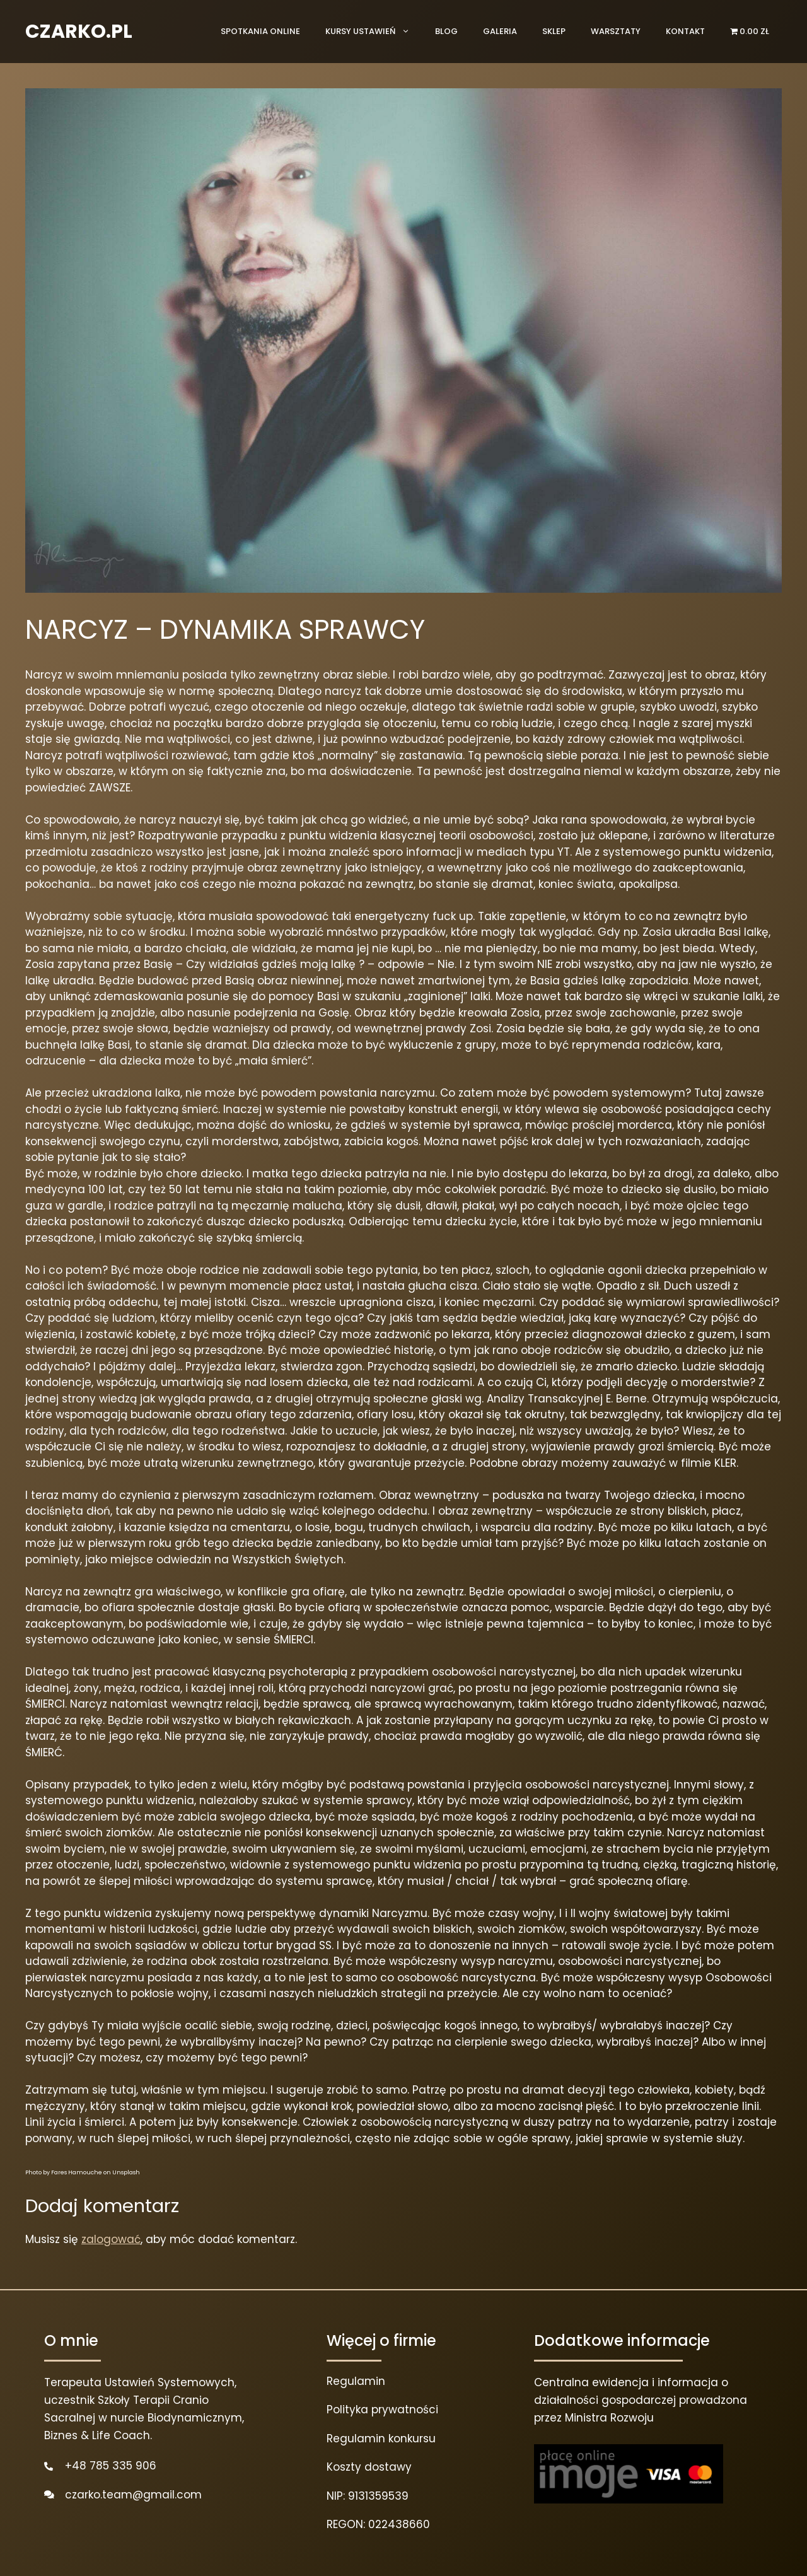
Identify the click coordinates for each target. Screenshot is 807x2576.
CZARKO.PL (78, 31)
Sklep (554, 31)
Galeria (500, 31)
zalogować (111, 2239)
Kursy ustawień (373, 31)
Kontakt (685, 31)
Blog (446, 31)
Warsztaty (616, 31)
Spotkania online (260, 31)
